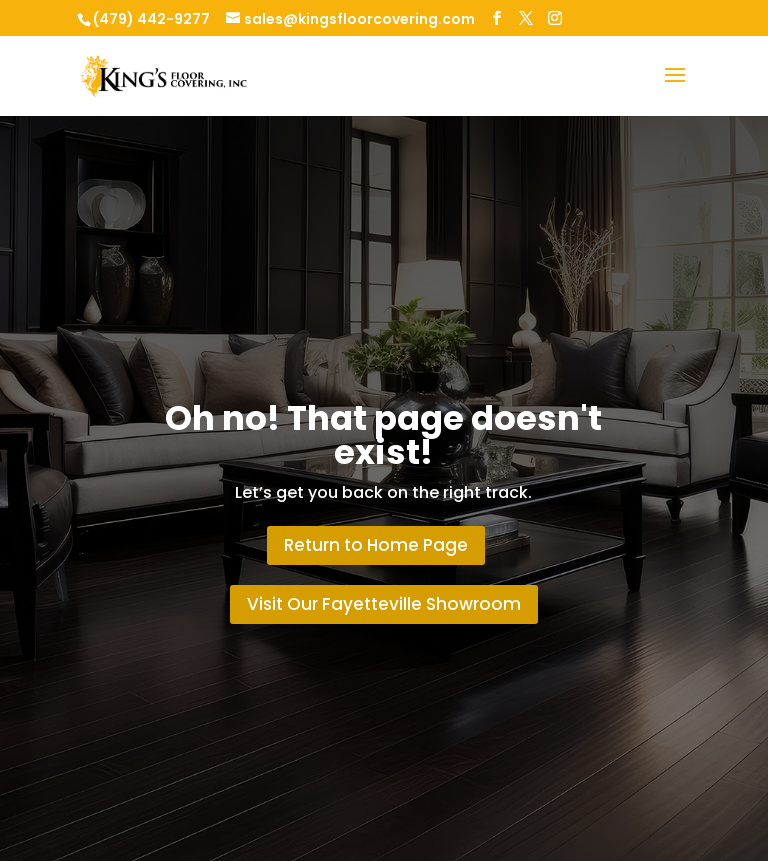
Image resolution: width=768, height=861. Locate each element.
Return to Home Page (376, 545)
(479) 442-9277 (151, 19)
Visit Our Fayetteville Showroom (384, 604)
